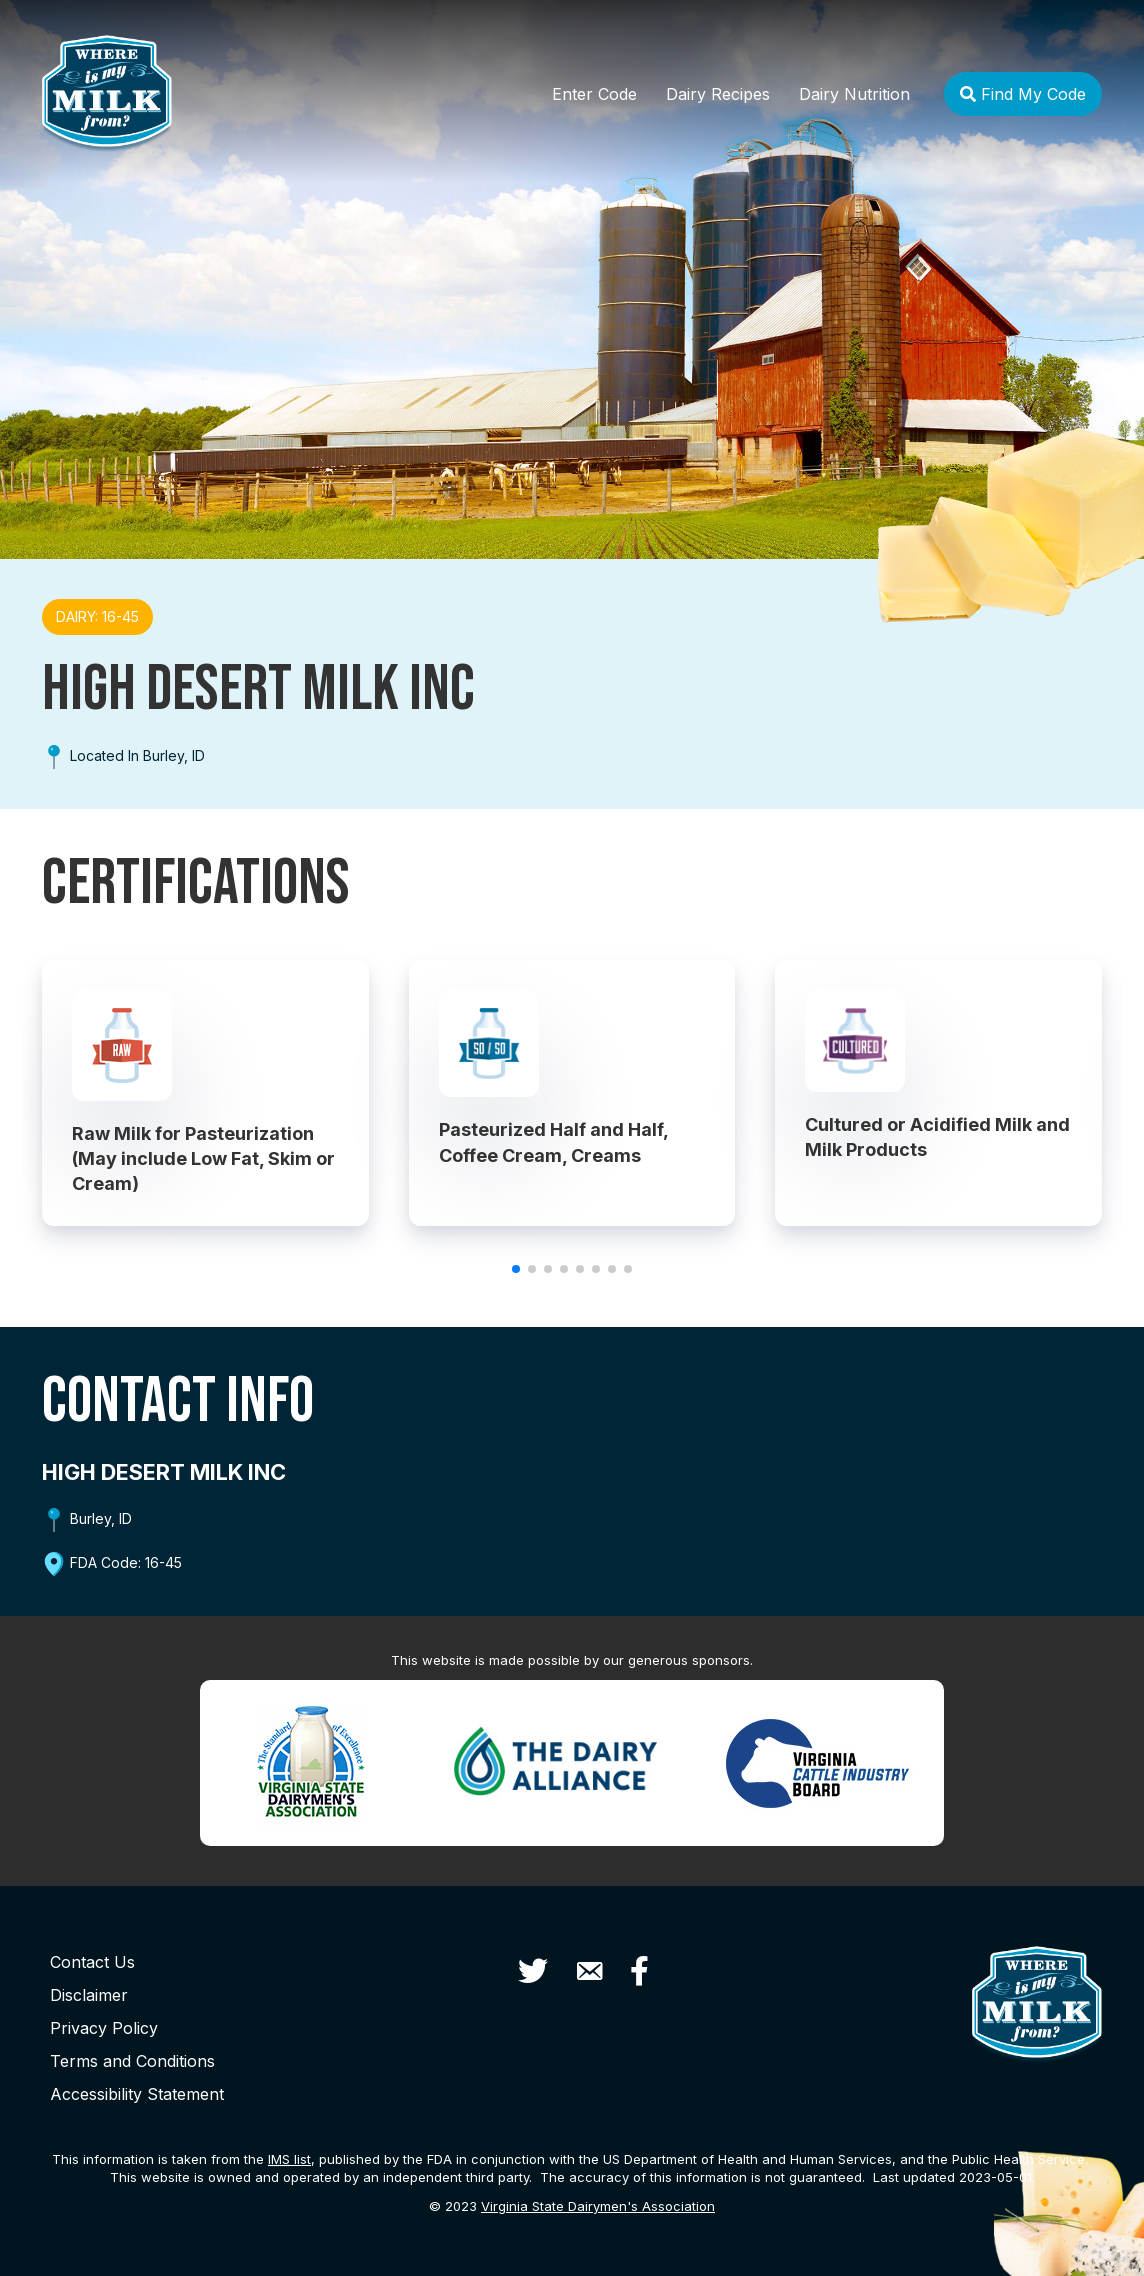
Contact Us (92, 1962)
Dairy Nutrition (854, 94)
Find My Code (1023, 94)
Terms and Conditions (132, 2061)
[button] (516, 1269)
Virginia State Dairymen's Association (598, 2206)
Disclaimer (89, 1995)
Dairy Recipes (718, 94)
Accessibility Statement (137, 2094)
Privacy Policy (104, 2028)
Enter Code (594, 94)
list (289, 2159)
